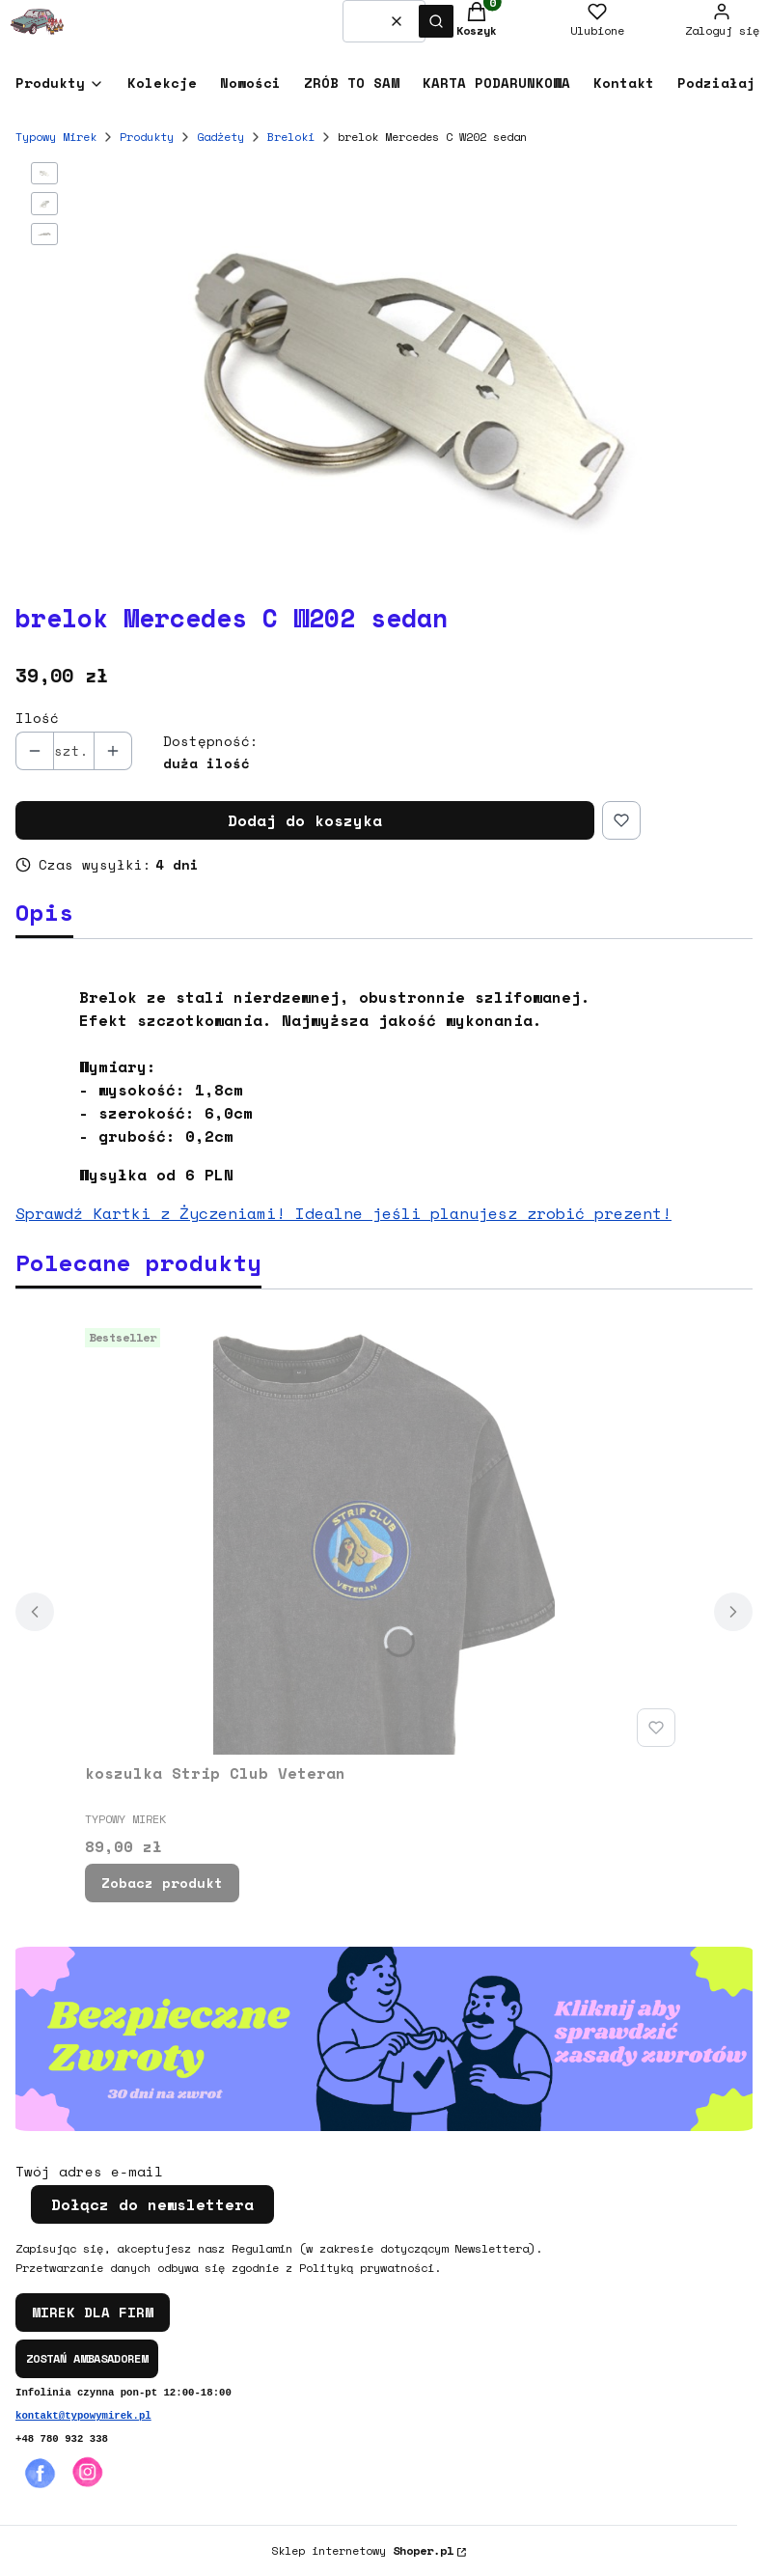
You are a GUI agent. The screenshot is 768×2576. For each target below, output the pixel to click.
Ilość (37, 718)
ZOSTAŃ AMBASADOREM (87, 2358)
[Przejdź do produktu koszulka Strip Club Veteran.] (384, 1537)
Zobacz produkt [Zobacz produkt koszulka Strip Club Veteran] (162, 1882)
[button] (436, 21)
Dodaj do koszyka (305, 820)
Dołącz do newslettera (152, 2204)
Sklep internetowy (362, 2550)
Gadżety (220, 136)
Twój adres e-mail (89, 2171)
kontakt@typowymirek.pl (83, 2416)
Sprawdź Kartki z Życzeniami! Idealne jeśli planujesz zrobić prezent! (343, 1213)
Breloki (291, 136)
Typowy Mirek (55, 136)
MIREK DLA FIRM (92, 2312)
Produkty (147, 136)
